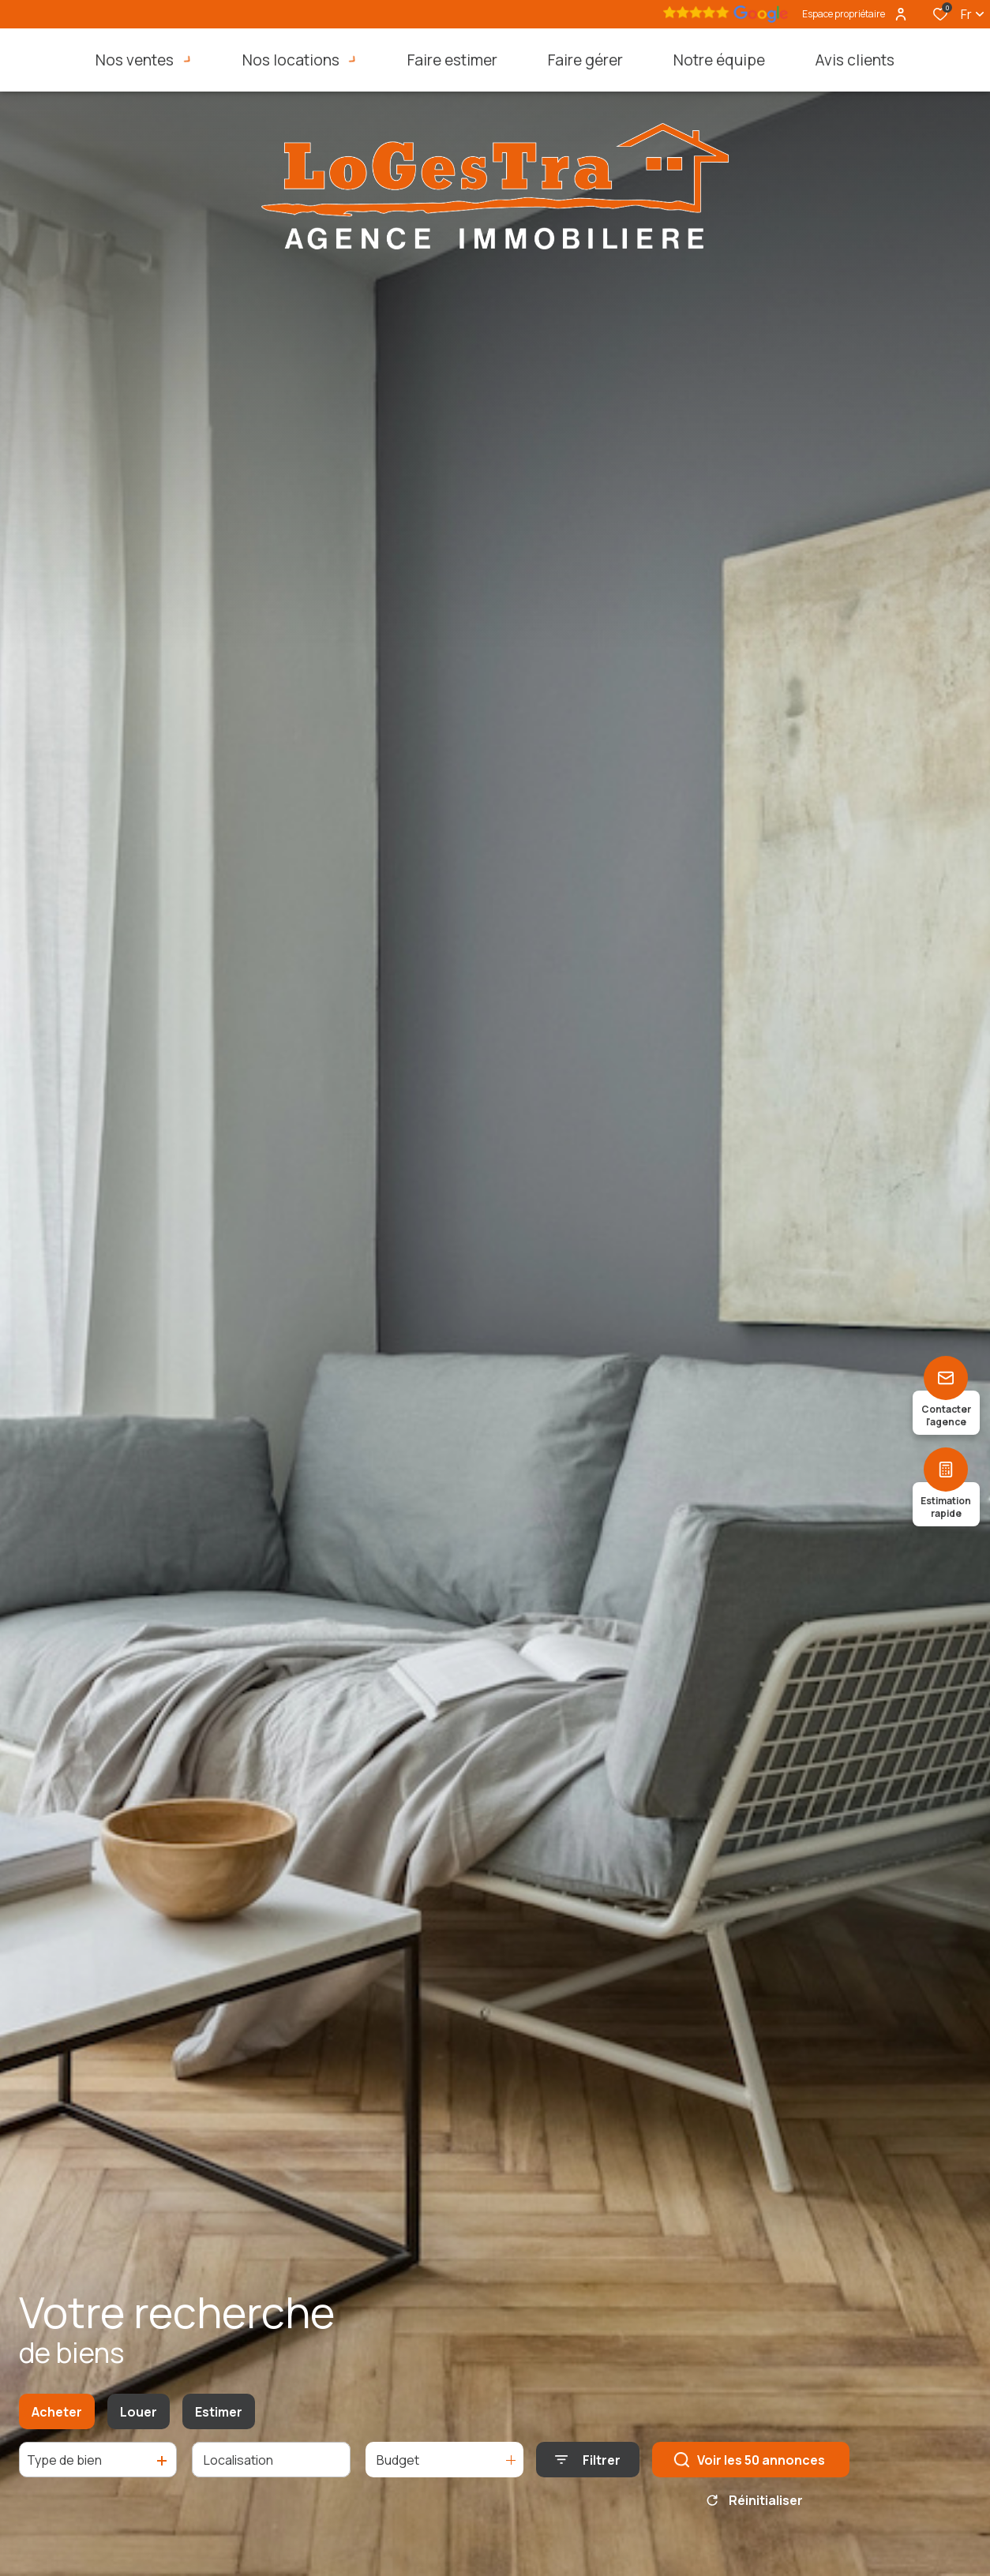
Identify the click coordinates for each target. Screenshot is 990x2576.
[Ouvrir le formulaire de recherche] (587, 2466)
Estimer (218, 2418)
